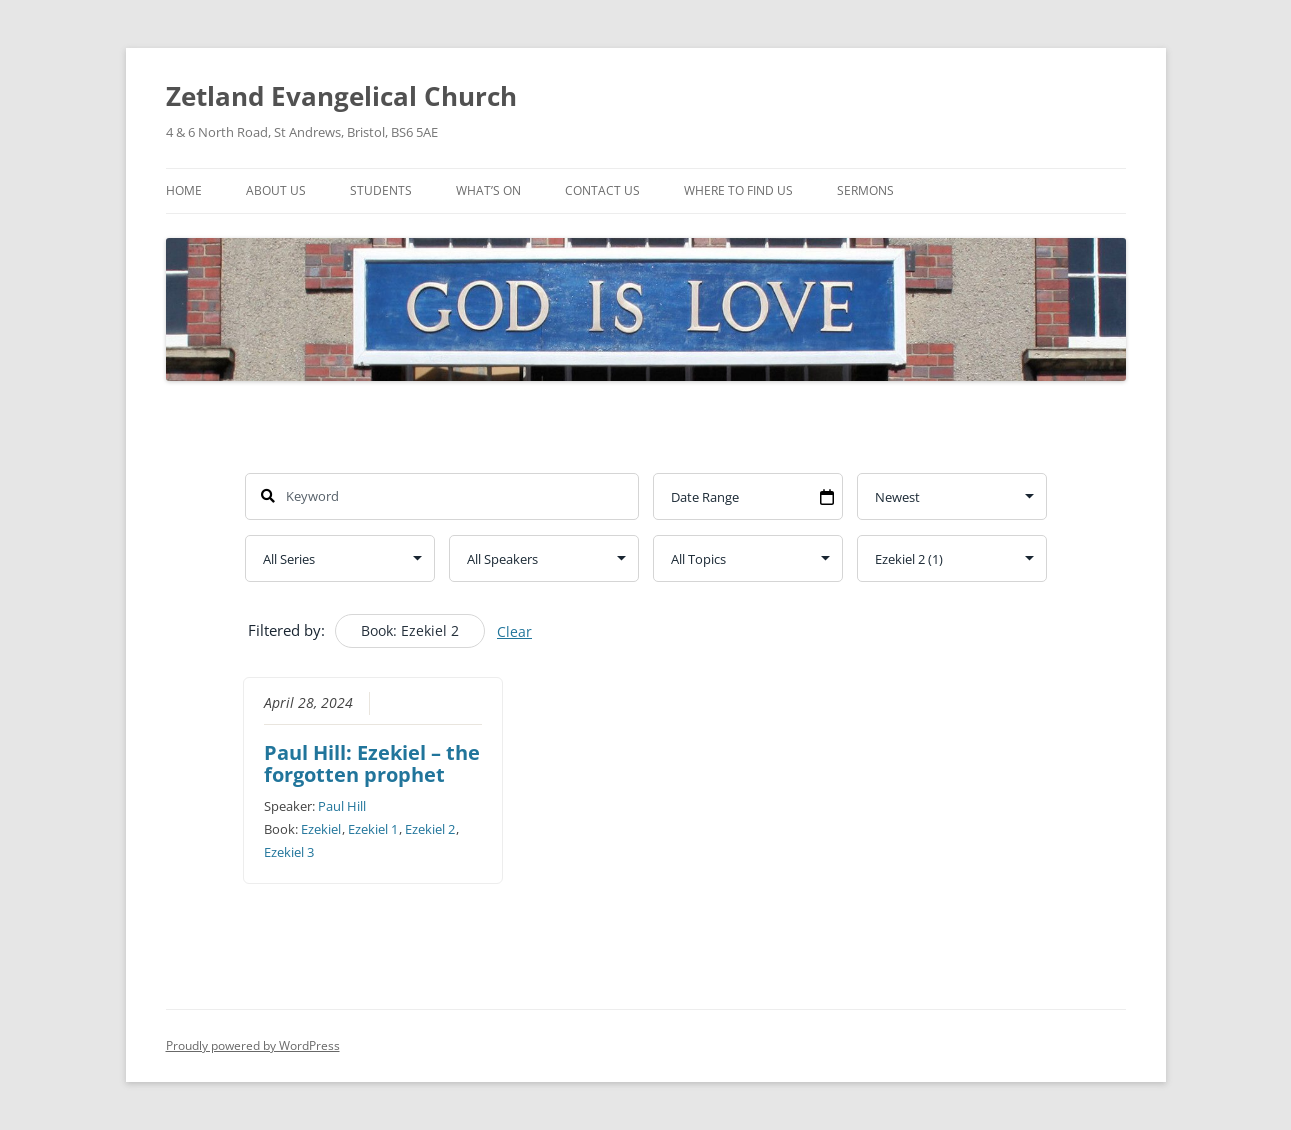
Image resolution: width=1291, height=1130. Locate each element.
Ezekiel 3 (289, 852)
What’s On (488, 190)
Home (184, 190)
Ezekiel (321, 829)
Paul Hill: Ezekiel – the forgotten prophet (372, 763)
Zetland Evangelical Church (341, 96)
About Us (276, 190)
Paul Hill (342, 806)
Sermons (865, 190)
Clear (514, 631)
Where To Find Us (738, 190)
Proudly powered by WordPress (253, 1045)
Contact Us (602, 190)
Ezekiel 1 (373, 829)
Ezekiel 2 (430, 829)
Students (381, 190)
